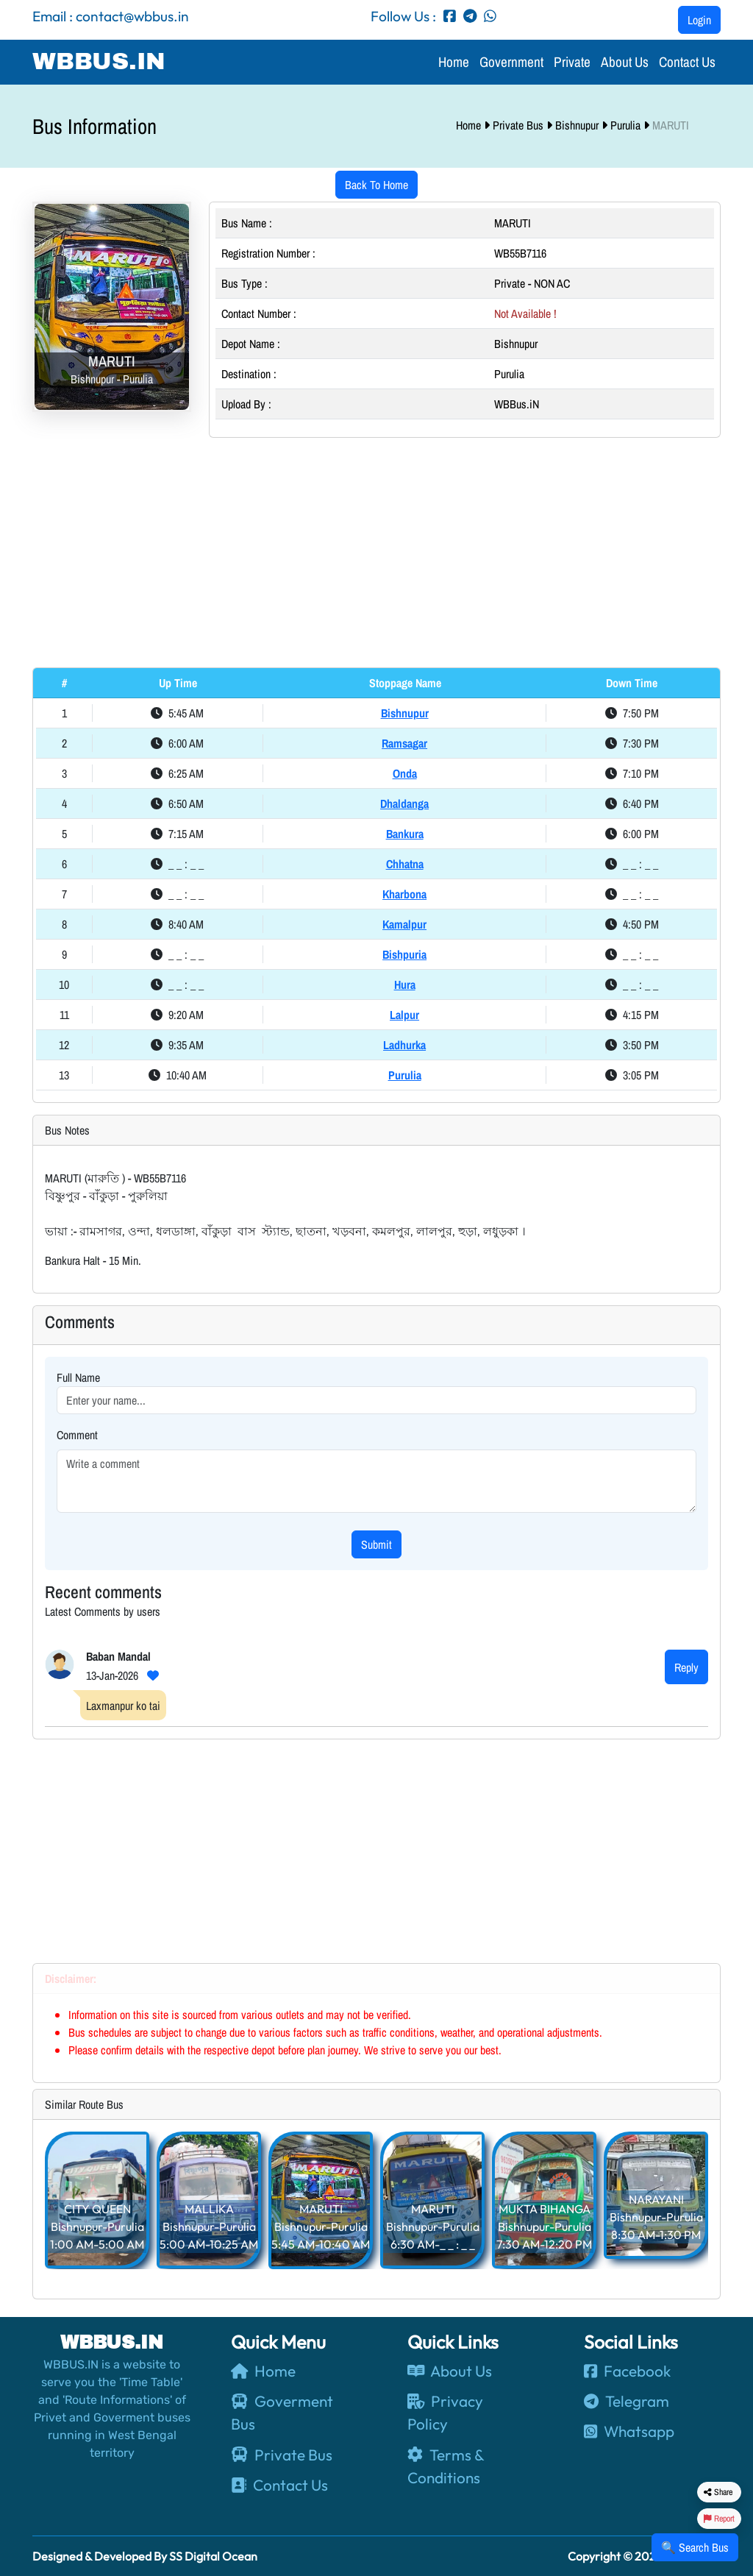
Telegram (626, 2400)
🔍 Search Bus (695, 2547)
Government (511, 61)
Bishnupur (578, 125)
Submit (376, 1544)
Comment (77, 1435)
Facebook (627, 2370)
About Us (625, 61)
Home (453, 61)
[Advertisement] (376, 553)
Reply (686, 1667)
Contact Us (687, 61)
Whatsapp (629, 2431)
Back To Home (376, 185)
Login (699, 20)
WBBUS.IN (98, 61)
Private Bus (519, 125)
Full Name (78, 1377)
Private (572, 61)
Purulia (626, 125)
